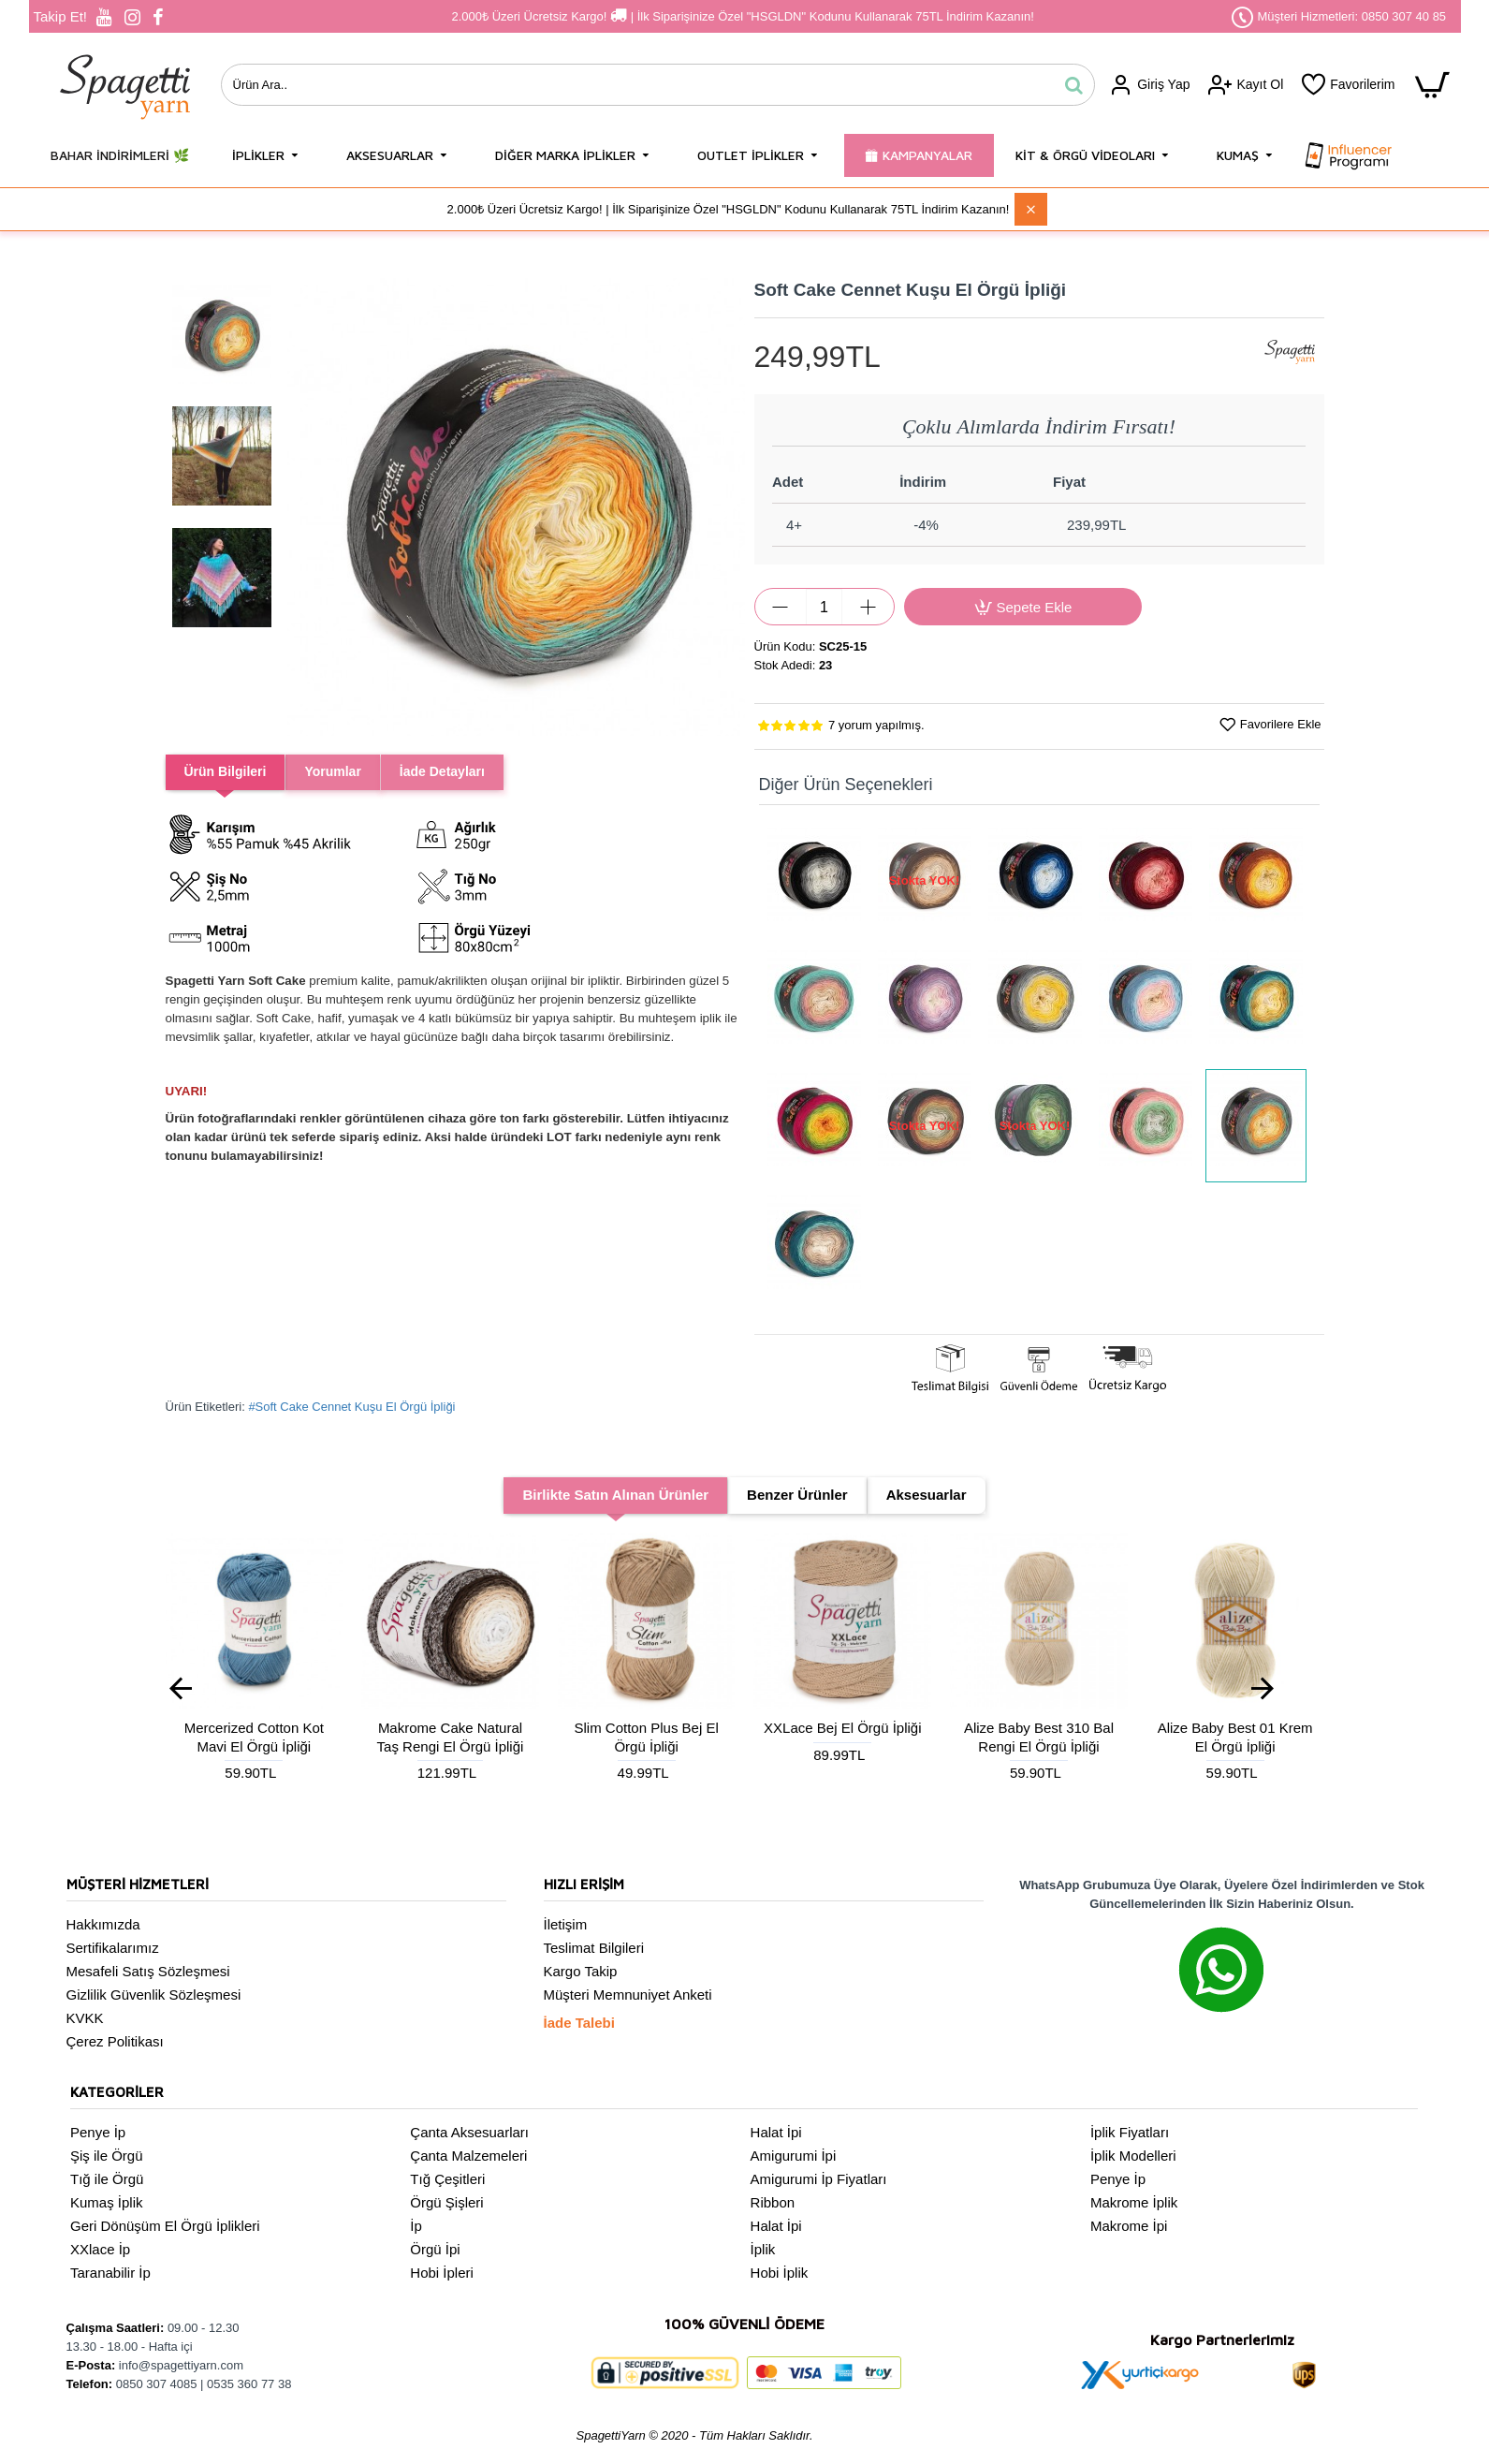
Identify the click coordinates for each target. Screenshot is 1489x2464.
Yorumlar (341, 772)
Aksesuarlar (926, 1495)
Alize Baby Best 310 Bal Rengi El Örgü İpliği (1039, 1737)
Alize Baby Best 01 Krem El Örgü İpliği (1235, 1737)
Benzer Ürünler (797, 1495)
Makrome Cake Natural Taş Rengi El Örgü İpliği (450, 1737)
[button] (305, 507)
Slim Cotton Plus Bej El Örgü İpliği (647, 1737)
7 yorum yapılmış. (876, 725)
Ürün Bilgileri (228, 772)
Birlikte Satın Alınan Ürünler (615, 1495)
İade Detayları (455, 772)
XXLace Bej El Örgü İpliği (842, 1728)
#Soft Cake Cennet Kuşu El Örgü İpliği (351, 1407)
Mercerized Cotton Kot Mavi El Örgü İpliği (254, 1737)
